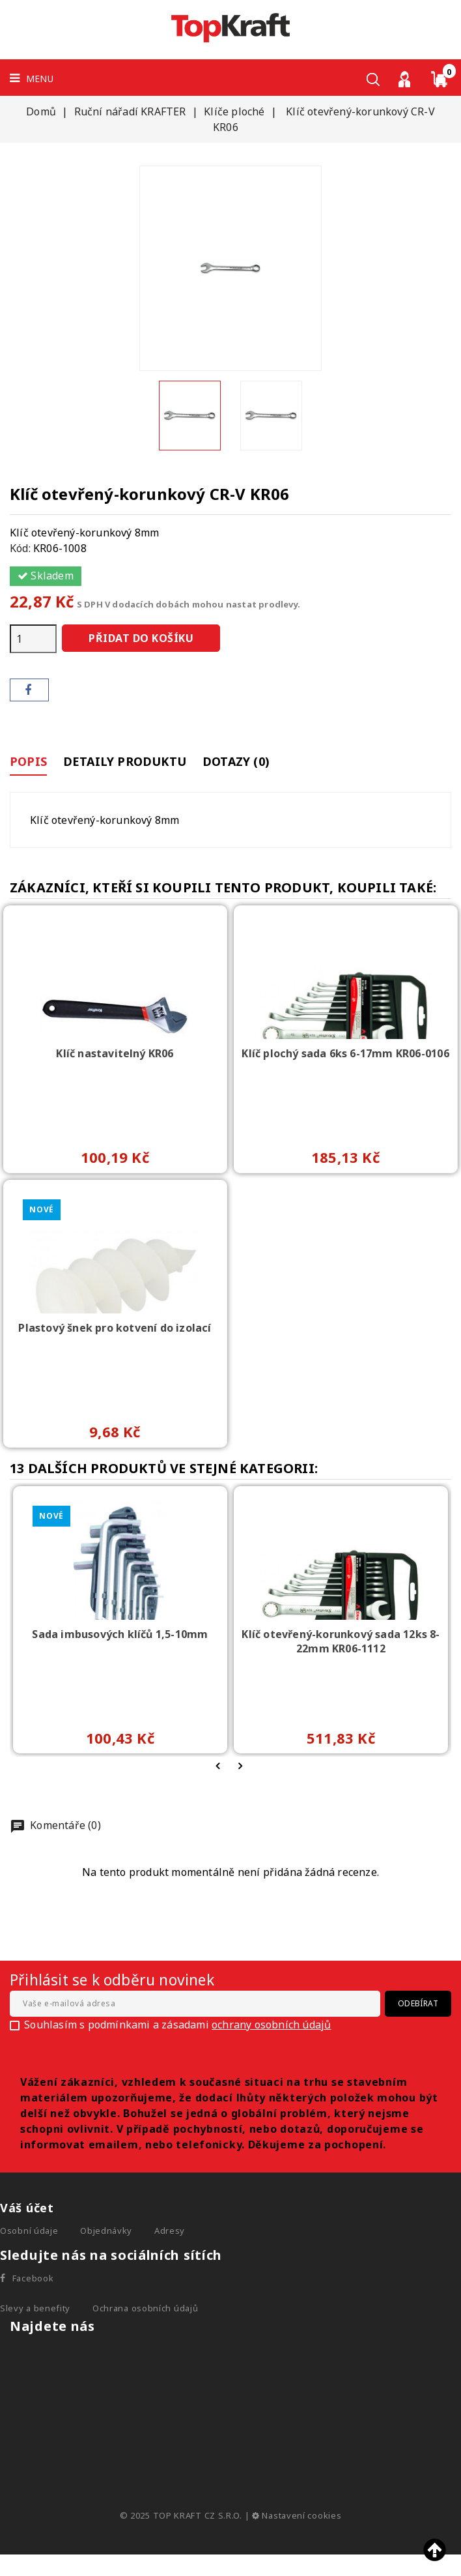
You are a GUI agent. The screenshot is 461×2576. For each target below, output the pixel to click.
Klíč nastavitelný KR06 (114, 1059)
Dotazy (250, 764)
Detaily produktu (131, 764)
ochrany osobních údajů (271, 2030)
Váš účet (27, 2213)
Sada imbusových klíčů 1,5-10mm (120, 1640)
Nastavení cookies (296, 2521)
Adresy (169, 2236)
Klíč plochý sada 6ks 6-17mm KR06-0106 (345, 1059)
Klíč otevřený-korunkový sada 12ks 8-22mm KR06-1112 (341, 1647)
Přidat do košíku (141, 638)
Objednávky (106, 2236)
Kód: (20, 548)
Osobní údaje (29, 2236)
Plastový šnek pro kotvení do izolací (114, 1333)
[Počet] (33, 638)
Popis (28, 764)
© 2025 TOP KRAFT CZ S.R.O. (182, 2521)
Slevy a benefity (35, 2314)
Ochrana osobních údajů (145, 2314)
